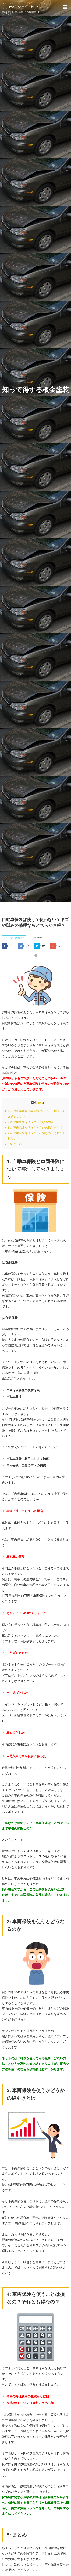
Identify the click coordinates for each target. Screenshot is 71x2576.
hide (40, 1102)
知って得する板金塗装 (14, 938)
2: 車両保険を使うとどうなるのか (31, 1122)
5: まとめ (15, 1144)
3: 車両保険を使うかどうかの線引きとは (35, 1127)
